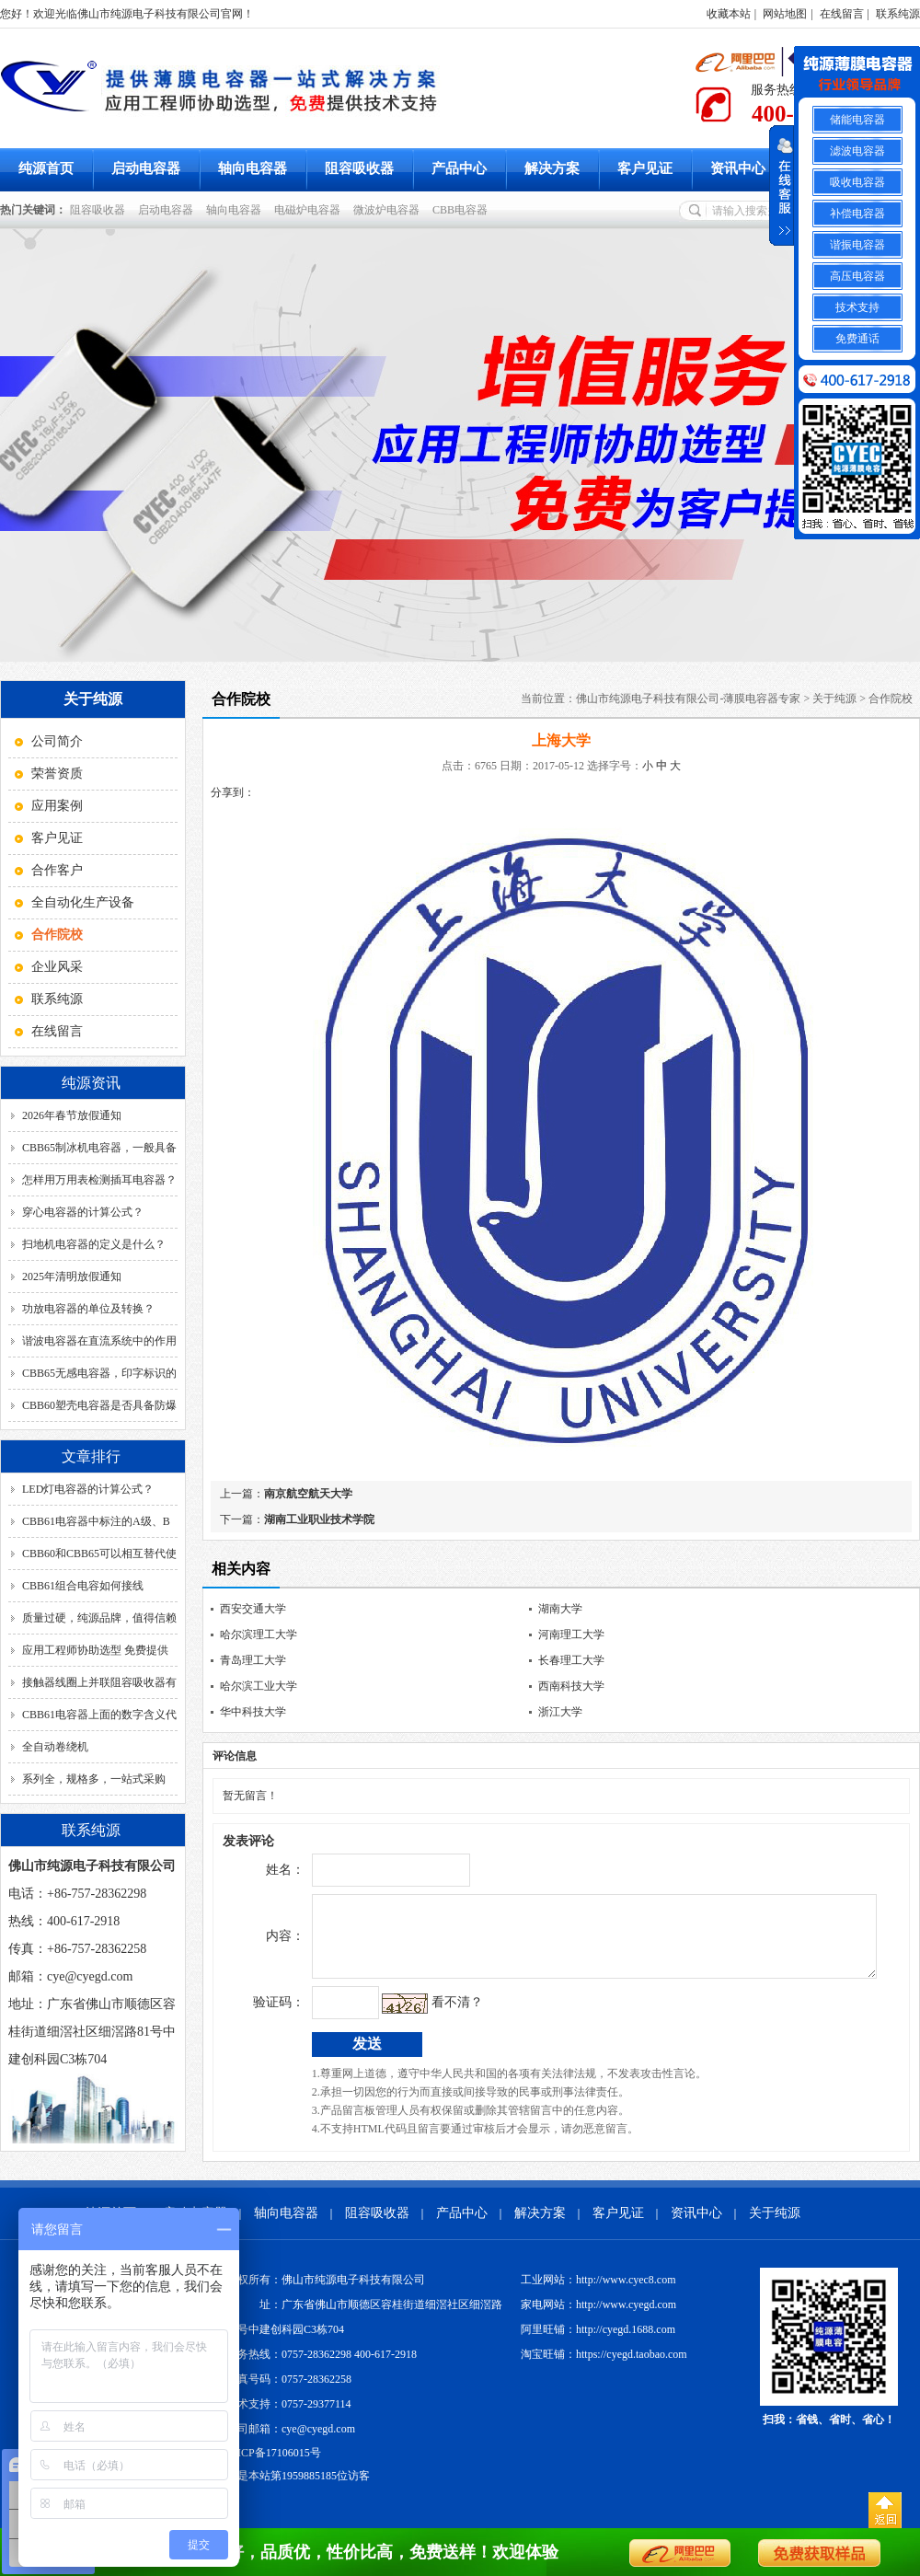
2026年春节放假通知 (71, 1115)
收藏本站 (729, 13)
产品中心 (459, 168)
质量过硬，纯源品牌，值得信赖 (99, 1617)
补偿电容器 (857, 213)
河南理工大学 (571, 1634)
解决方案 (552, 168)
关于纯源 (834, 698)
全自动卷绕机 (55, 1746)
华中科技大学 (253, 1711)
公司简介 (57, 741)
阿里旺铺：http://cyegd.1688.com (598, 2343)
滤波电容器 (857, 150)
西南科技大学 (571, 1686)
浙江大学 (560, 1711)
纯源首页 (46, 168)
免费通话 (857, 338)
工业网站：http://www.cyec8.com (598, 2293)
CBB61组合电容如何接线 (83, 1585)
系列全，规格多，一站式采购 (94, 1779)
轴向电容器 (252, 168)
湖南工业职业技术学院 (319, 1519)
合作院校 (890, 698)
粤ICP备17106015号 (273, 2466)
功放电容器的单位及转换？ (88, 1308)
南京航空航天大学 (308, 1493)
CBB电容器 (462, 209)
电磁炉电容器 (310, 209)
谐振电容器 (857, 244)
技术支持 (857, 307)
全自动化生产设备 (82, 902)
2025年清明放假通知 (71, 1276)
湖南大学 (560, 1608)
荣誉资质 (57, 773)
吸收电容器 (857, 182)
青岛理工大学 (253, 1660)
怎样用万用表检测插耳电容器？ (99, 1179)
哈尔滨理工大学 (258, 1634)
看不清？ (418, 2016)
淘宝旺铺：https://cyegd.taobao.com (604, 2368)
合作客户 (57, 870)
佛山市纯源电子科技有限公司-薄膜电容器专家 (688, 698)
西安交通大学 (253, 1608)
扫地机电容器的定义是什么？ (94, 1244)
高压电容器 (857, 276)
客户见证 (645, 168)
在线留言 (842, 13)
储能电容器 (857, 119)
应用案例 (57, 806)
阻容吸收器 (359, 168)
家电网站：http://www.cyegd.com (598, 2318)
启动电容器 (145, 168)
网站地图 (785, 13)
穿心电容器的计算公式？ (83, 1212)
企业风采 (57, 967)
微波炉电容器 (389, 209)
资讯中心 (737, 168)
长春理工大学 (571, 1660)
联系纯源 (898, 13)
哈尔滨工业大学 (258, 1686)
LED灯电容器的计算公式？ (88, 1489)
